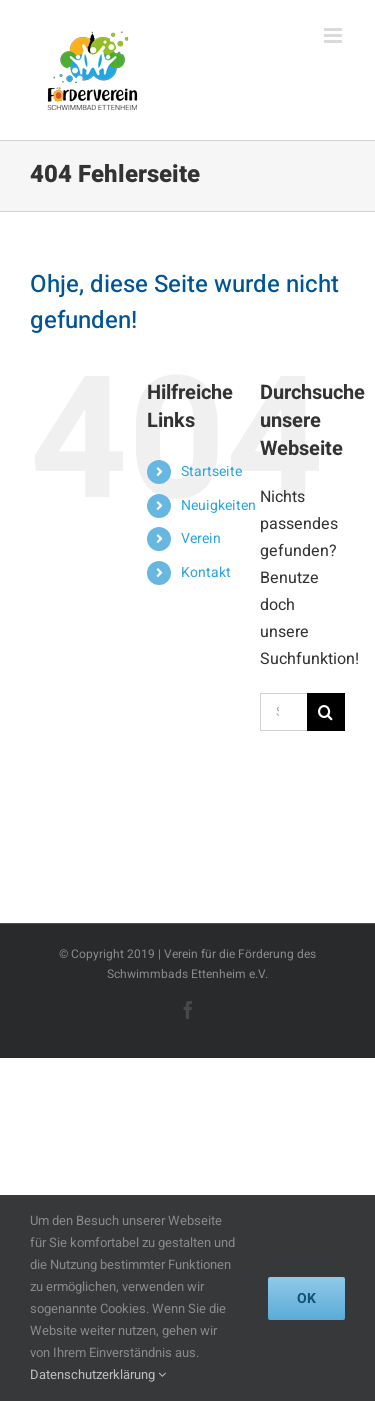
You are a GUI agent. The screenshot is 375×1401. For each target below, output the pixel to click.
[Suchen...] (283, 712)
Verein (201, 538)
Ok (306, 1298)
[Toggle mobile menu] (334, 35)
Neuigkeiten (218, 505)
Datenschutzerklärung (98, 1374)
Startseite (211, 471)
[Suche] (326, 712)
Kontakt (206, 572)
